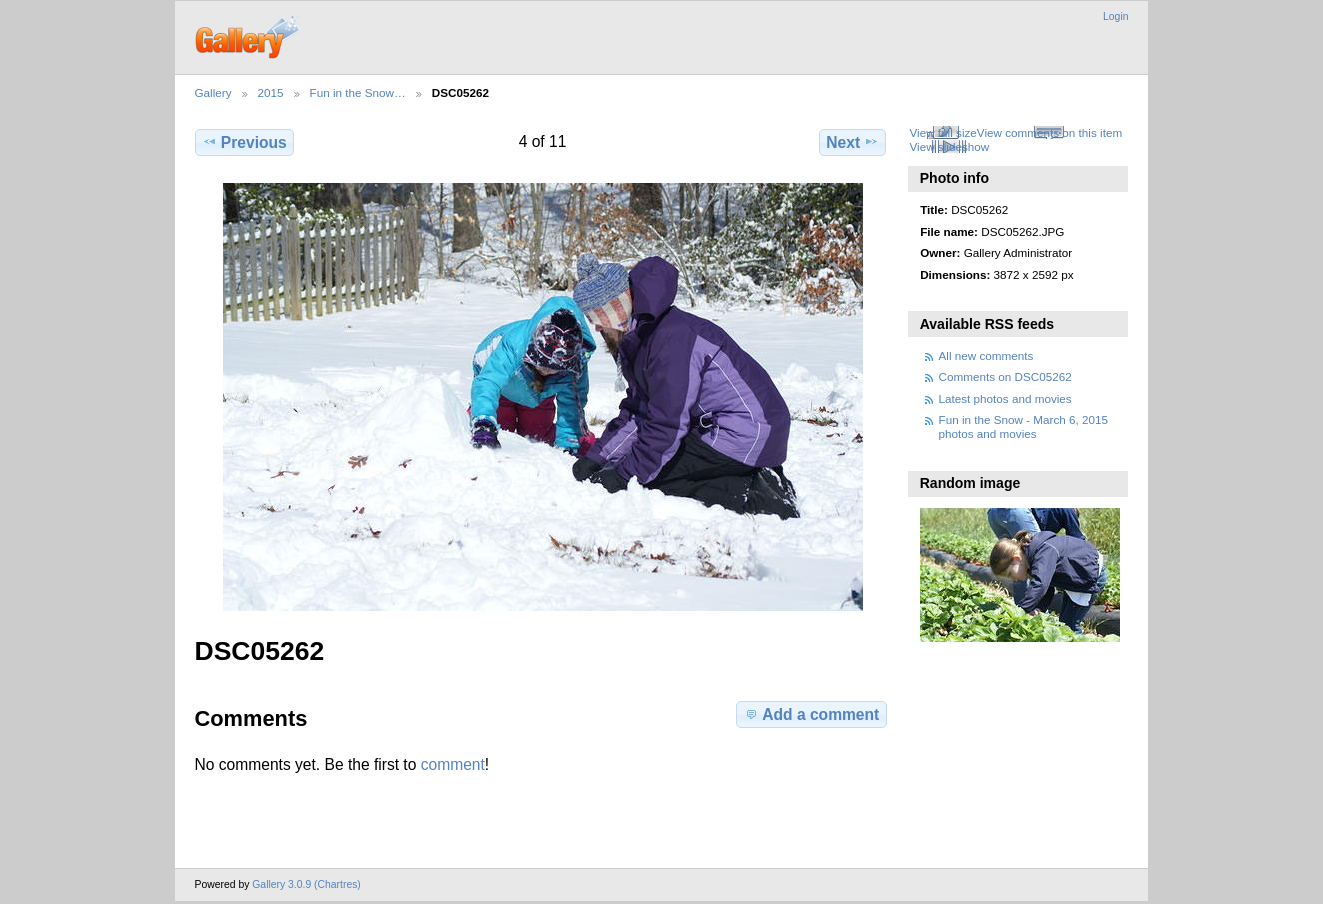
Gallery (213, 92)
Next (852, 142)
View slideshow (949, 146)
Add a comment (811, 714)
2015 (271, 92)
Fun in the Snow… (358, 92)
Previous (244, 142)
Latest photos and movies (1005, 398)
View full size (942, 132)
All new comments (986, 355)
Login (1115, 16)
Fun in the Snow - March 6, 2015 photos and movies (1024, 426)
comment (453, 764)
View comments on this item (1049, 132)
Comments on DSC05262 (1005, 376)
